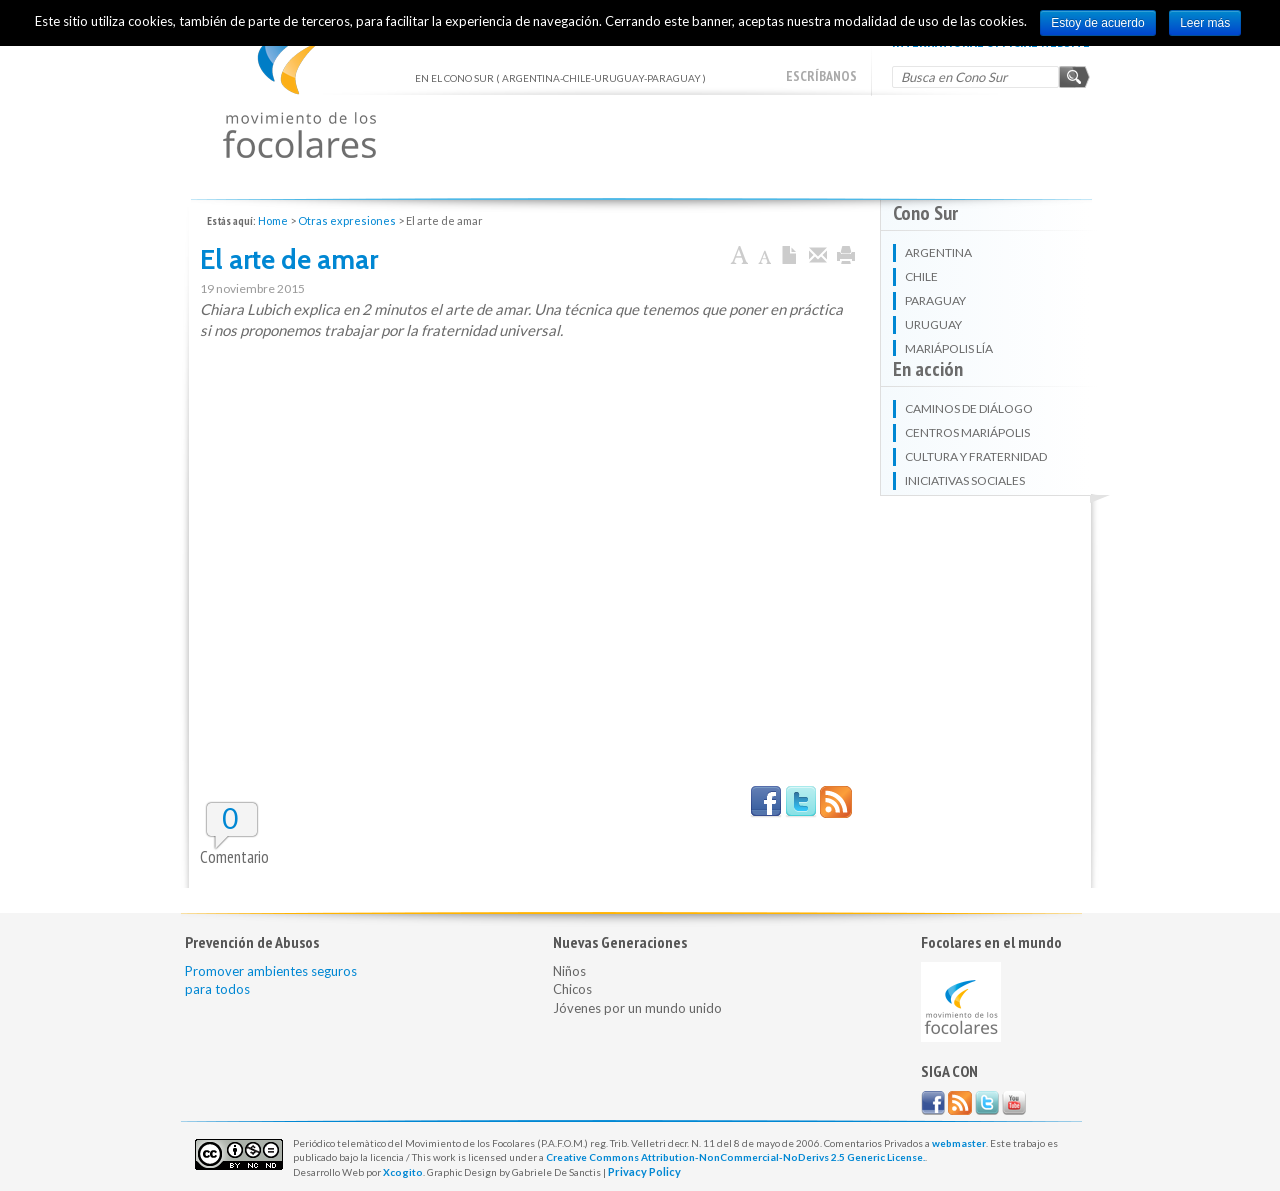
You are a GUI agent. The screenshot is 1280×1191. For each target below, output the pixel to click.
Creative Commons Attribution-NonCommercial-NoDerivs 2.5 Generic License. (735, 1157)
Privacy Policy (644, 1171)
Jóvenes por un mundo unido (637, 1008)
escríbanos (821, 76)
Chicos (572, 989)
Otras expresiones (347, 220)
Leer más (1205, 23)
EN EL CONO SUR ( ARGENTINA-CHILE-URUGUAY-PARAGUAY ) (299, 90)
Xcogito (403, 1172)
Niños (569, 971)
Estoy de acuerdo (1097, 23)
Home (273, 220)
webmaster (959, 1143)
